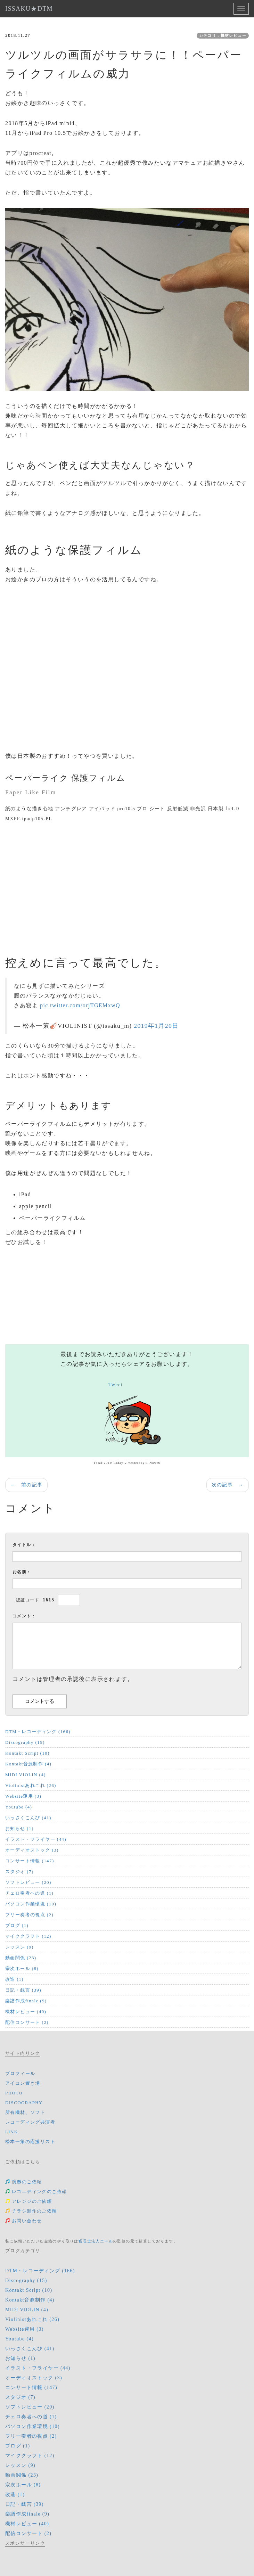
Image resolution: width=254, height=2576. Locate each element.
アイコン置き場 (22, 2083)
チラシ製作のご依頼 (31, 2211)
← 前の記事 (26, 1484)
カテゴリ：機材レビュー (222, 35)
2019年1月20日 (156, 1025)
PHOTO (14, 2092)
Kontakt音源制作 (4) (28, 1763)
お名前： (22, 1571)
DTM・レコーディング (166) (38, 1731)
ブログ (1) (16, 1925)
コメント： (24, 1616)
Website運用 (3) (23, 1796)
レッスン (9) (19, 1947)
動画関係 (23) (20, 1957)
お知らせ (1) (19, 1828)
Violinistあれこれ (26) (30, 1785)
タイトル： (24, 1544)
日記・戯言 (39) (23, 1990)
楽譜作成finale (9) (26, 2000)
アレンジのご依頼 (28, 2201)
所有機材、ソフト (25, 2112)
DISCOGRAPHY (24, 2102)
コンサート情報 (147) (29, 1860)
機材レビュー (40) (25, 2011)
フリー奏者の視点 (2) (29, 1914)
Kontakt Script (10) (27, 1753)
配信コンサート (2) (27, 2022)
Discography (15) (25, 1742)
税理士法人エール (96, 2241)
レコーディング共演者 (30, 2122)
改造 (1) (14, 1979)
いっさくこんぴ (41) (28, 1817)
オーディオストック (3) (32, 1850)
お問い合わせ (23, 2220)
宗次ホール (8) (22, 1968)
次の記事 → (228, 1484)
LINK (11, 2131)
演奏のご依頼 (23, 2181)
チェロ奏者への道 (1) (29, 1893)
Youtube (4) (18, 1807)
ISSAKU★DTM (29, 8)
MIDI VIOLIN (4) (25, 1774)
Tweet (115, 1384)
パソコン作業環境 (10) (30, 1903)
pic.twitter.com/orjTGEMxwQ (80, 1005)
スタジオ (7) (19, 1871)
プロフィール (20, 2073)
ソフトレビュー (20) (28, 1882)
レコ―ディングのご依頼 (36, 2191)
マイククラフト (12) (28, 1936)
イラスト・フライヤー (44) (35, 1839)
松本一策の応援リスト (30, 2141)
